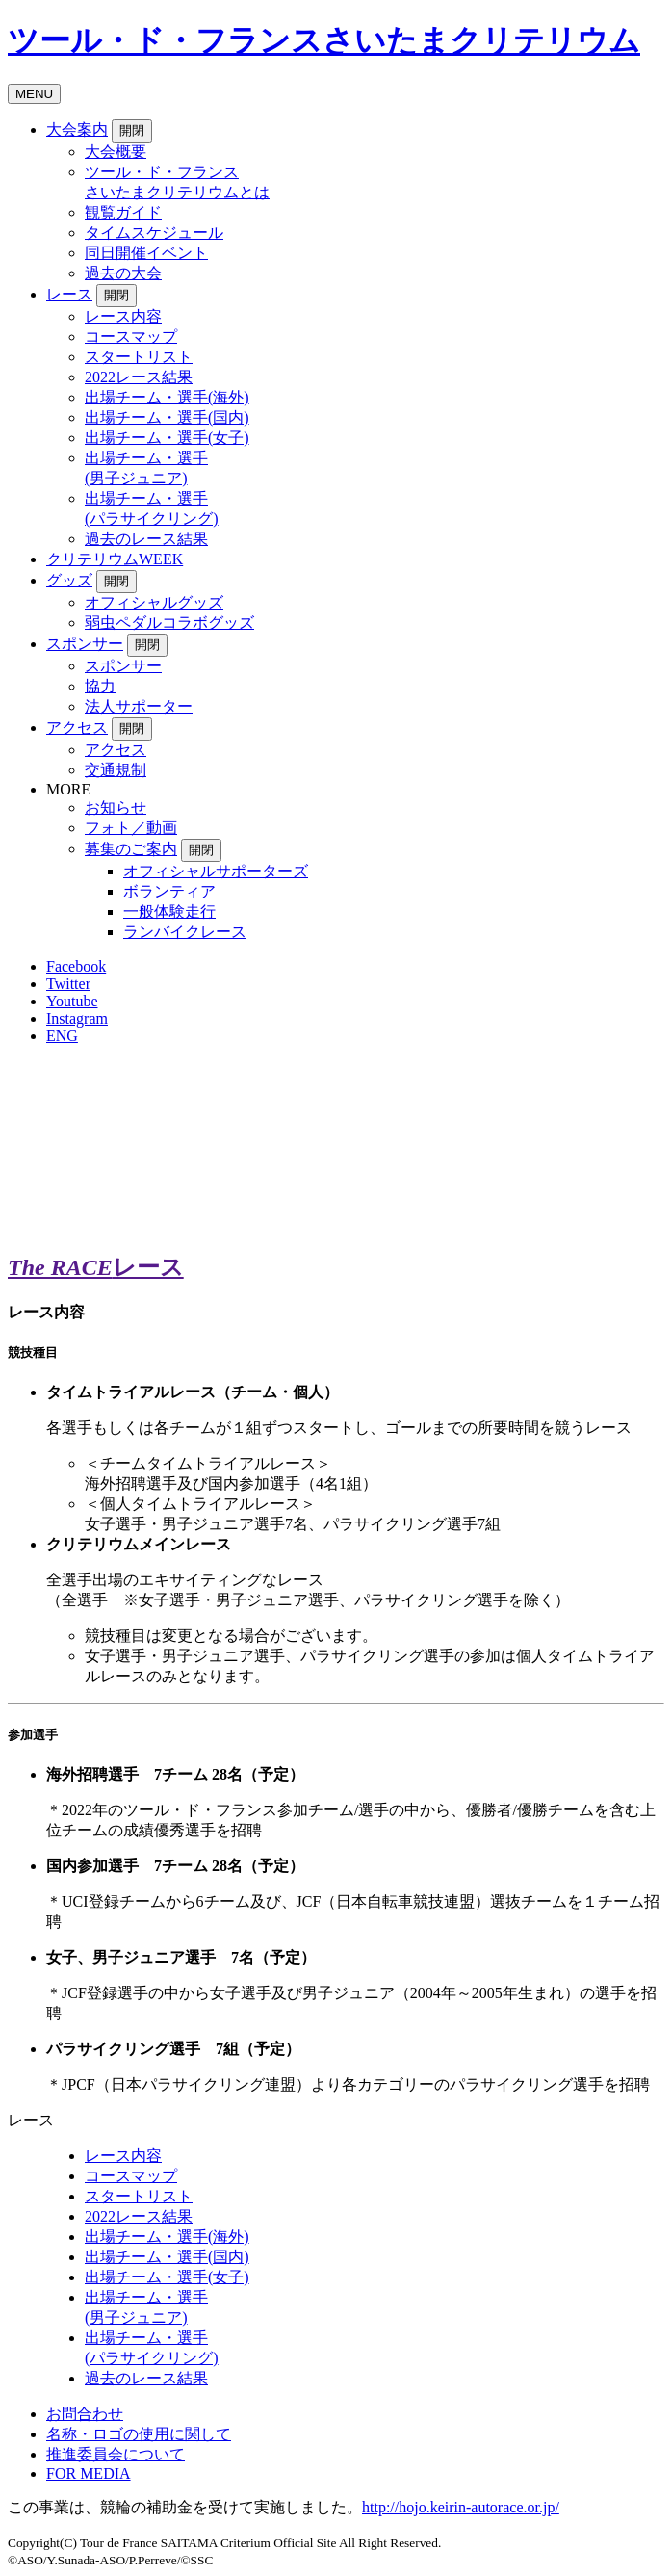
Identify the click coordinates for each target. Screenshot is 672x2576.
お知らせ (115, 807)
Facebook (76, 966)
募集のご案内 (131, 849)
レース (69, 294)
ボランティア (169, 891)
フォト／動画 (131, 828)
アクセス (77, 727)
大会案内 (77, 129)
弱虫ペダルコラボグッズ (169, 622)
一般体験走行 (169, 911)
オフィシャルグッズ (154, 602)
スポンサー (84, 644)
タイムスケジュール (154, 232)
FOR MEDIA (88, 2473)
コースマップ (131, 336)
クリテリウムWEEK (114, 559)
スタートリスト (139, 357)
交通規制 (115, 770)
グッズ (69, 580)
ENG (62, 1036)
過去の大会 (123, 273)
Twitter (68, 984)
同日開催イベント (146, 253)
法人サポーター (139, 706)
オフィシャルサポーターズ (215, 871)
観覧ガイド (123, 212)
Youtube (72, 1001)
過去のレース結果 (146, 539)
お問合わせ (84, 2414)
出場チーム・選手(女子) (167, 437)
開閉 (131, 130)
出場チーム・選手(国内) (167, 417)
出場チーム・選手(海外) (167, 397)
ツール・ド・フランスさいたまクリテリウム (324, 40)
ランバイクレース (184, 932)
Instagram (77, 1018)
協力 (100, 686)
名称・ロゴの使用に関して (138, 2434)
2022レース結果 (139, 377)
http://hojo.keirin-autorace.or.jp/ (460, 2507)
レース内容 (123, 316)
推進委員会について (115, 2454)
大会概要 (115, 151)
